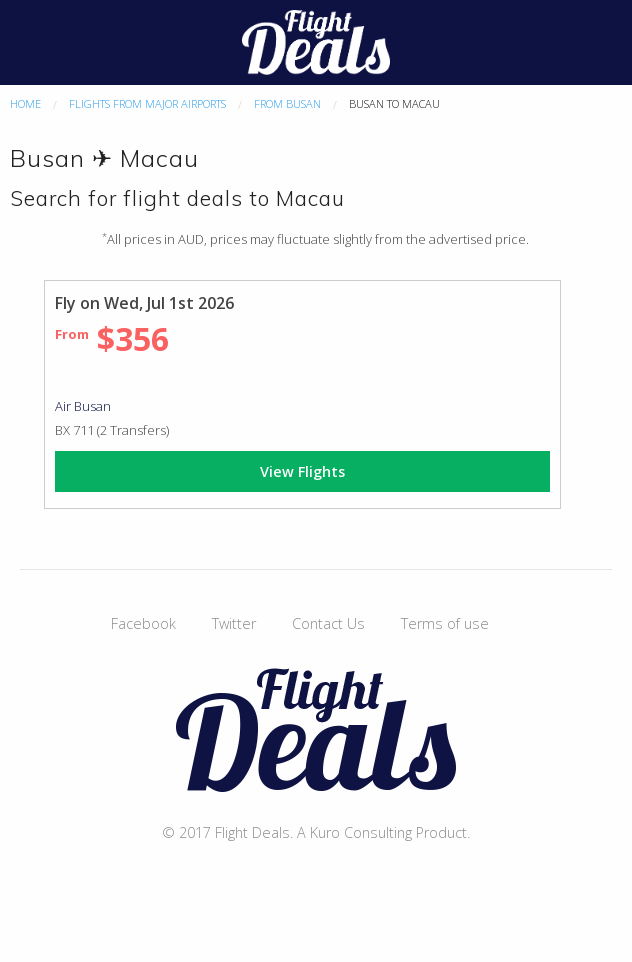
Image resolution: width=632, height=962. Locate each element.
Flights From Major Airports (147, 103)
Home (25, 103)
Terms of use (445, 623)
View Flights (302, 471)
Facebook (143, 623)
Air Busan (83, 406)
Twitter (234, 623)
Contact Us (328, 623)
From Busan (287, 103)
